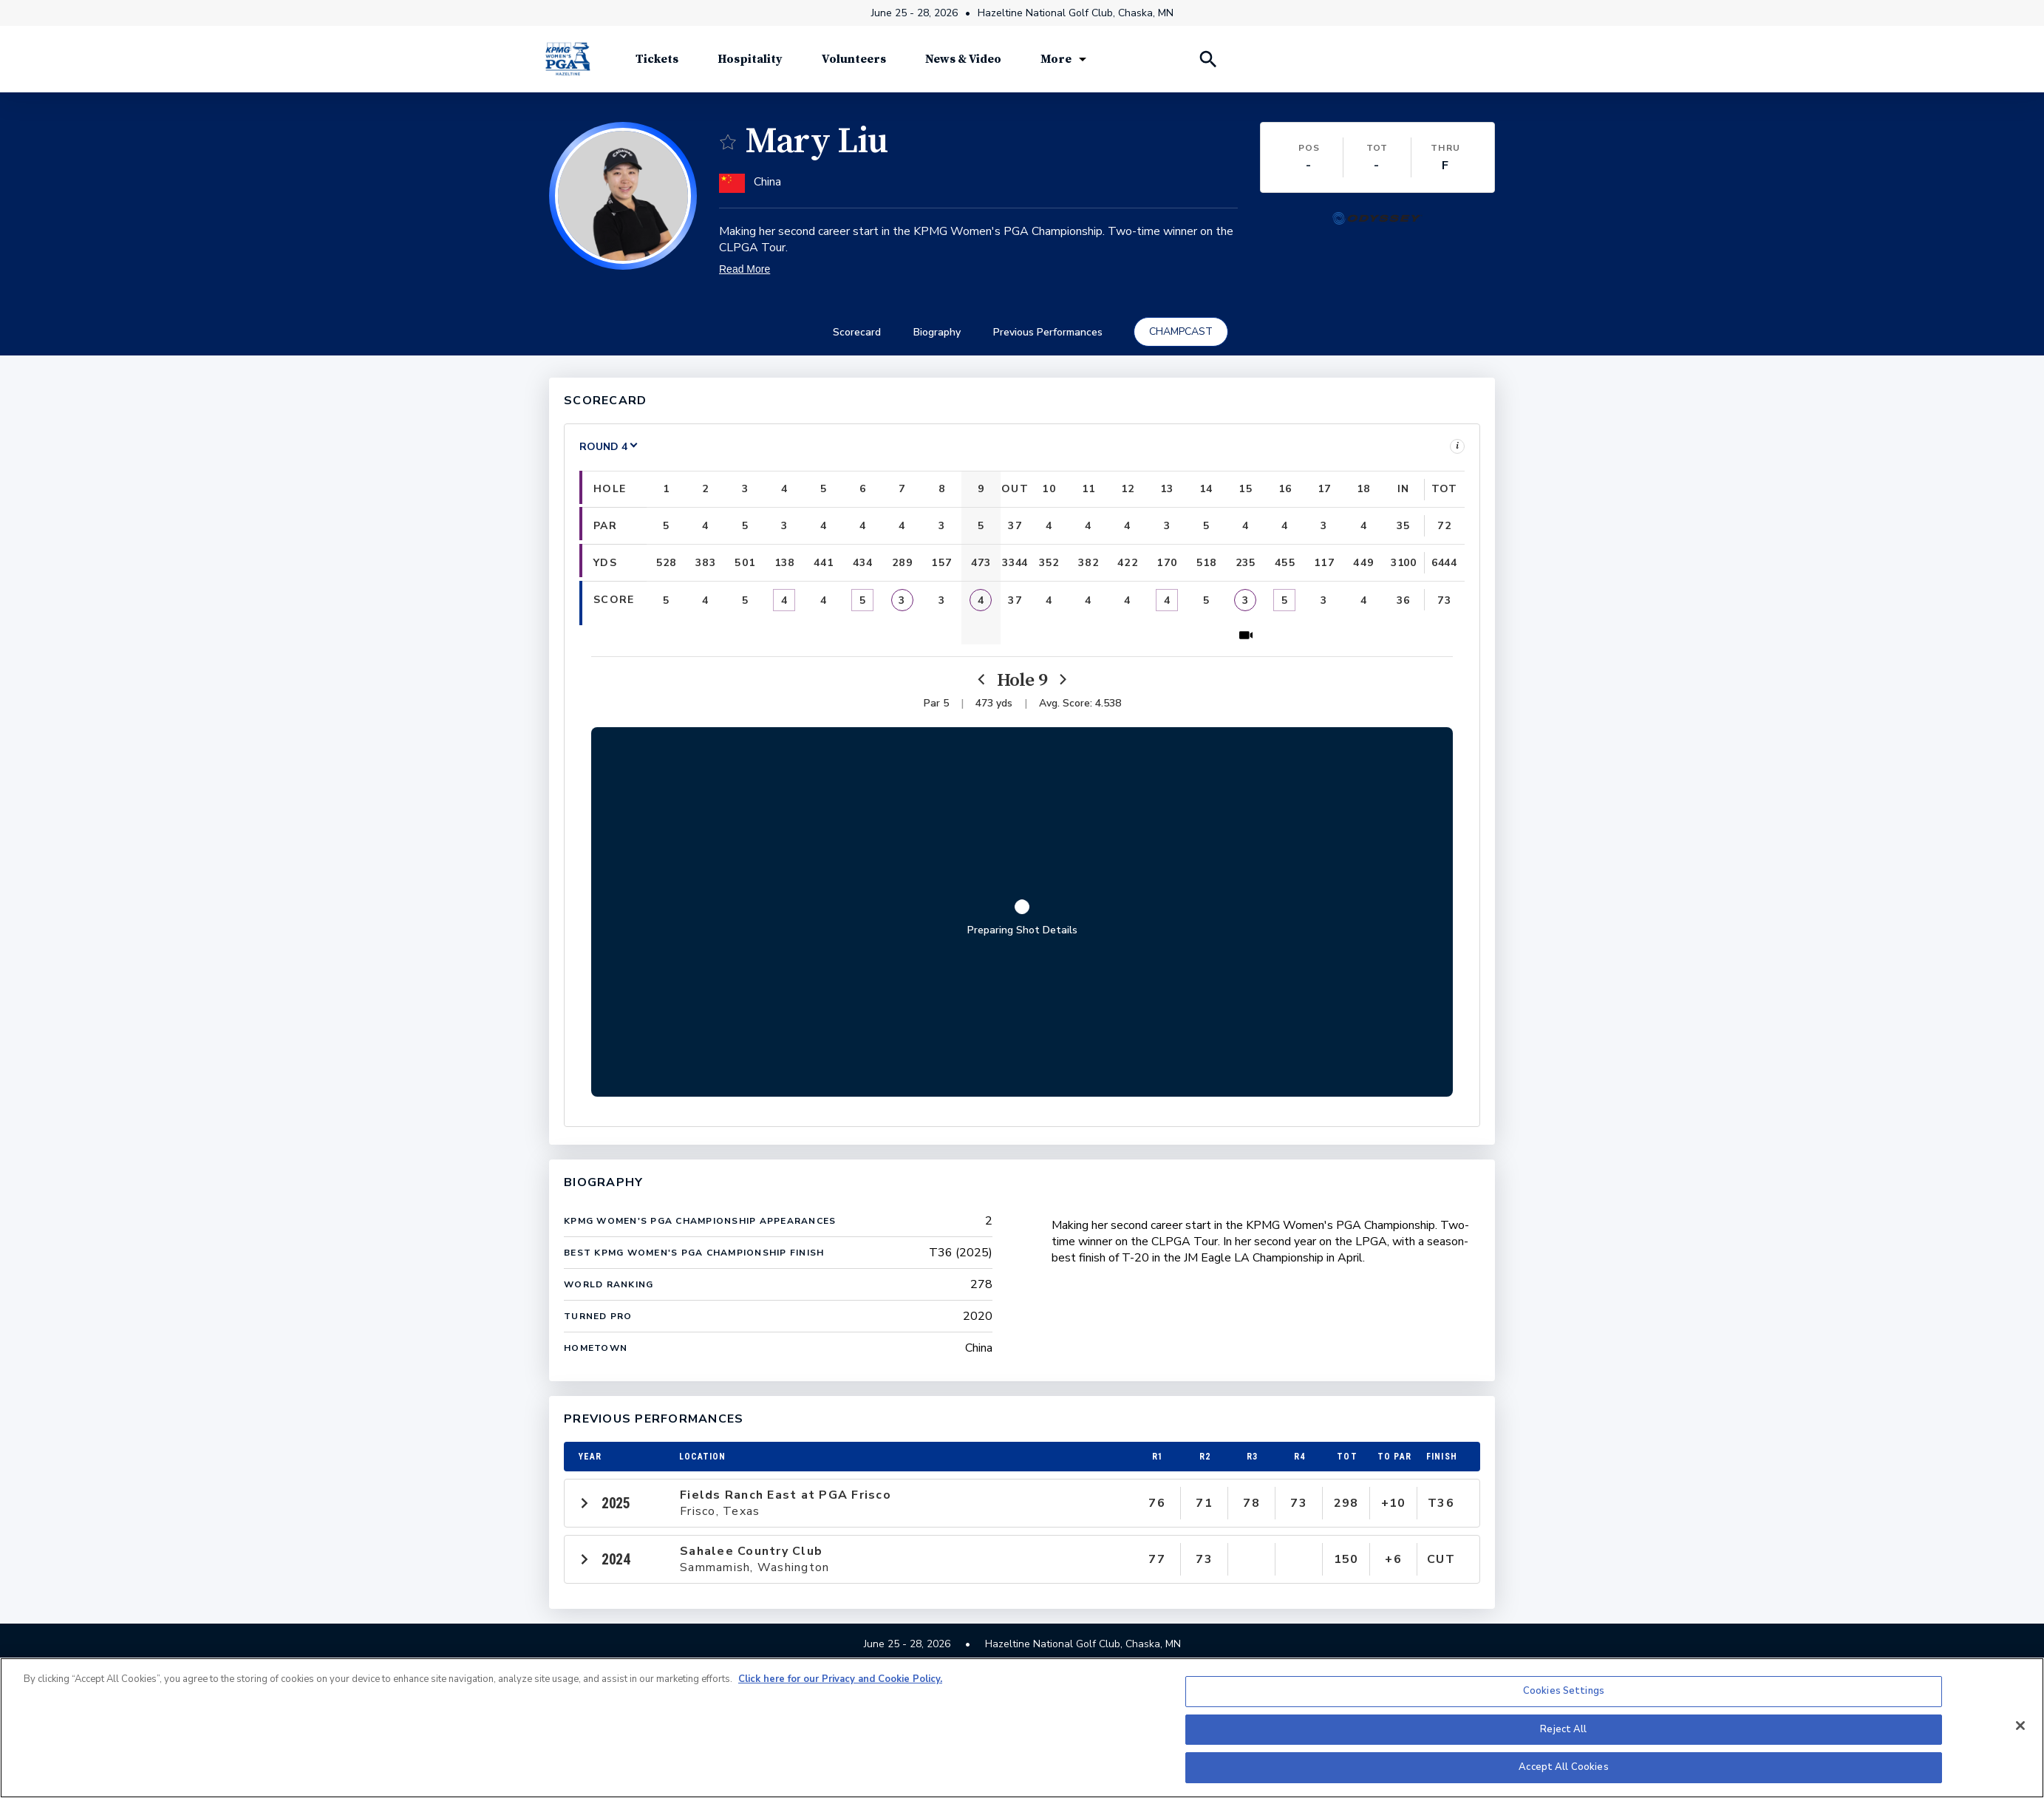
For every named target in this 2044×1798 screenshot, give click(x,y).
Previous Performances (1048, 332)
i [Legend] (1457, 446)
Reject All (1563, 1729)
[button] (623, 196)
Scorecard (857, 332)
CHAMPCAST (1181, 331)
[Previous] (982, 680)
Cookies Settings (1563, 1690)
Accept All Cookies (1563, 1767)
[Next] (1062, 680)
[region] (1022, 1728)
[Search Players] (1207, 59)
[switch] (728, 142)
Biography (937, 332)
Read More (744, 269)
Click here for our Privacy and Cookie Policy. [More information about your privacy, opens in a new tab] (840, 1679)
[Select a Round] (608, 447)
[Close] (2020, 1725)
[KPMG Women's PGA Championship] (567, 58)
